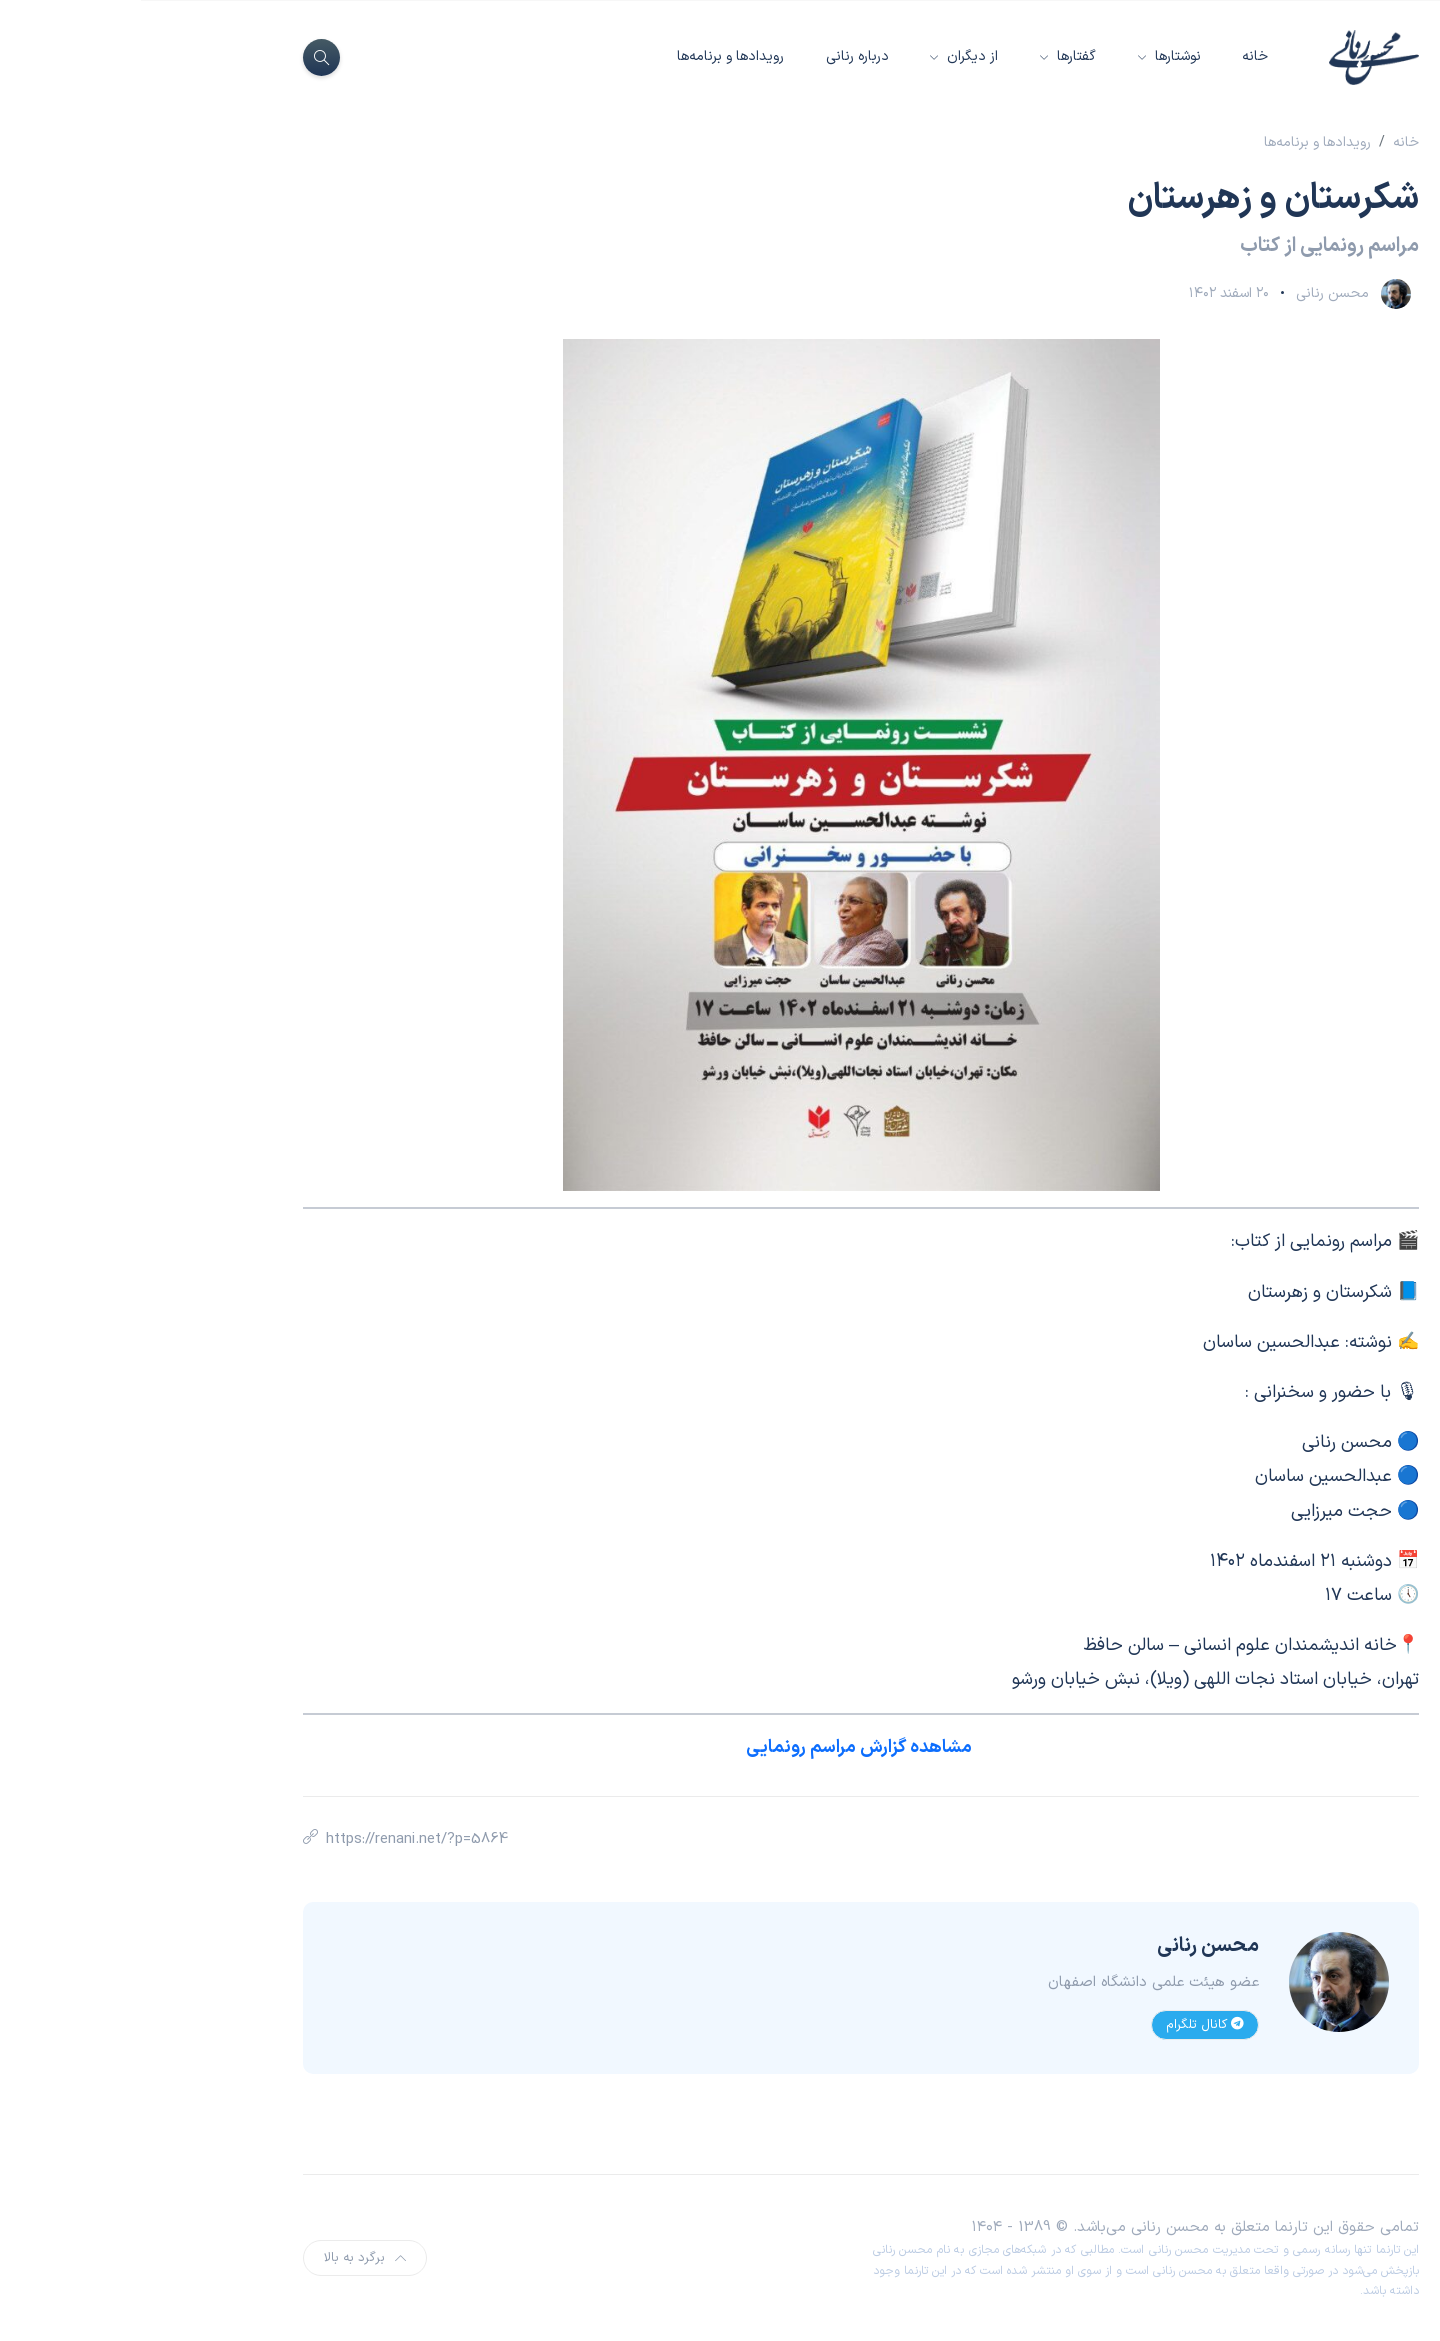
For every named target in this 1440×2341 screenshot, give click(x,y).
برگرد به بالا (224, 2258)
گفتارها (933, 56)
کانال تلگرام (1064, 2025)
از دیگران (829, 56)
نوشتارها (1035, 56)
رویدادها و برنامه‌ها (589, 56)
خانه (1114, 56)
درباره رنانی (716, 56)
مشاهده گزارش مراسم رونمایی (720, 1747)
